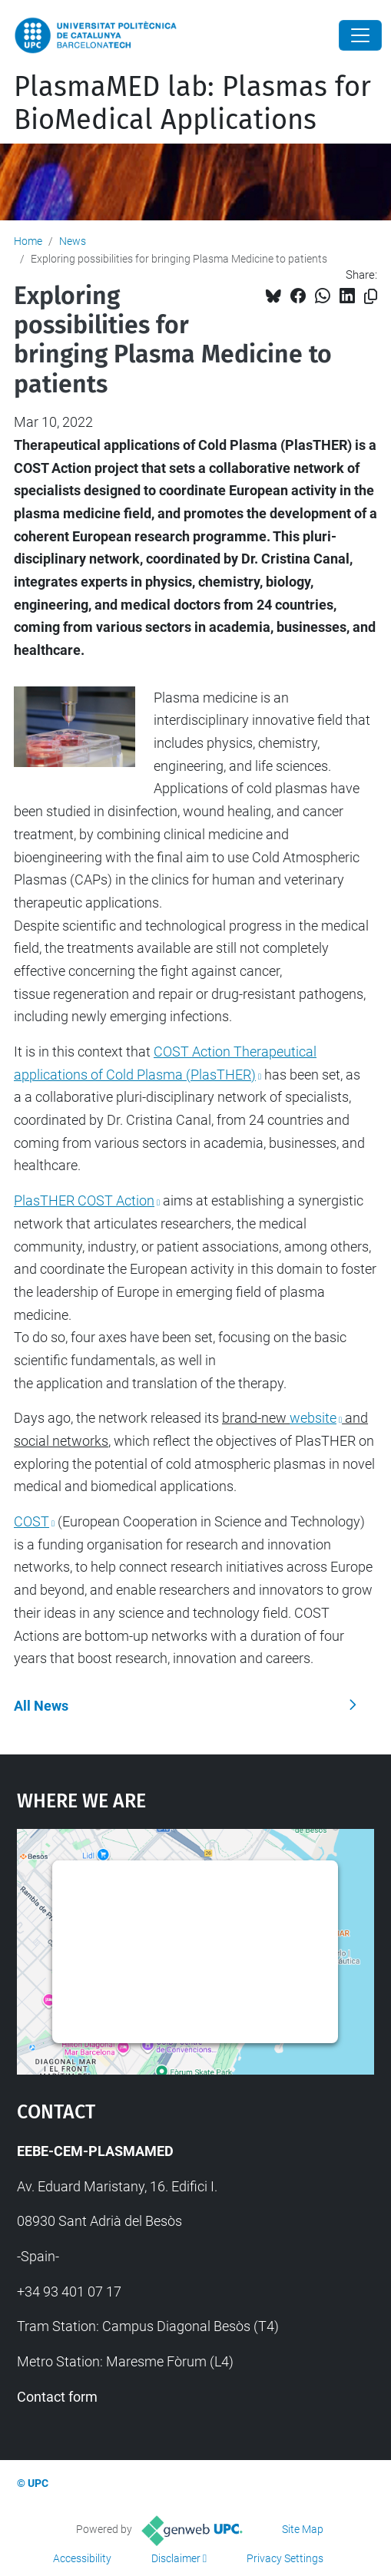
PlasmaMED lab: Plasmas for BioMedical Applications (192, 103)
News (72, 241)
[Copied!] (370, 297)
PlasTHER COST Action (84, 1200)
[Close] (360, 35)
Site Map (302, 2529)
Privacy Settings (285, 2558)
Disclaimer (175, 2558)
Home (28, 241)
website (313, 1418)
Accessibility (82, 2558)
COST (31, 1521)
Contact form (57, 2397)
